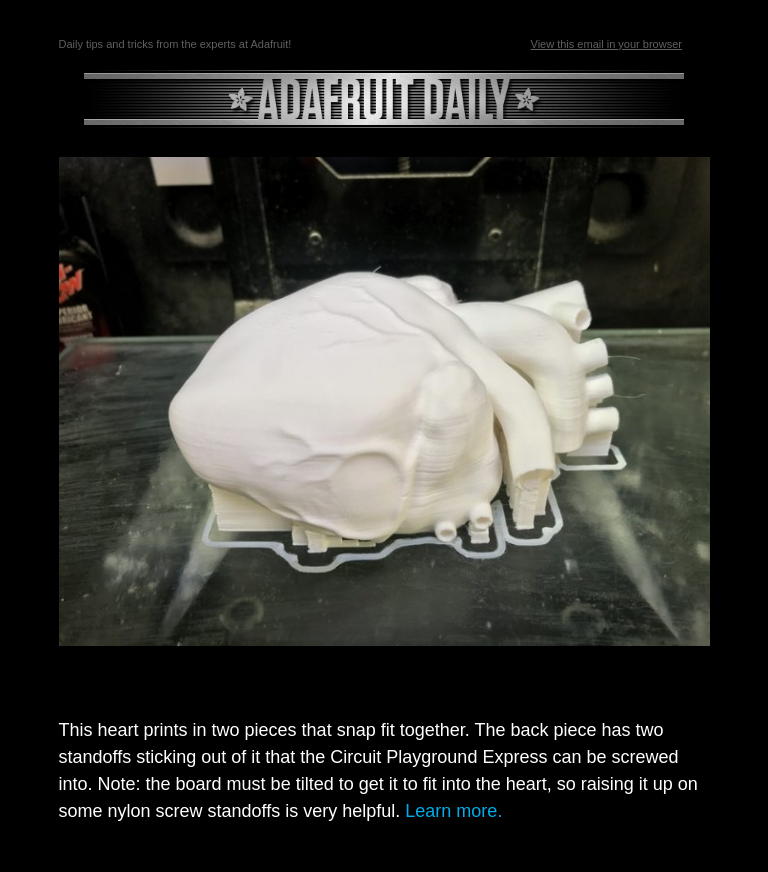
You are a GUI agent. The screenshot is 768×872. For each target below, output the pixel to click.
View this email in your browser (606, 44)
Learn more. (453, 811)
